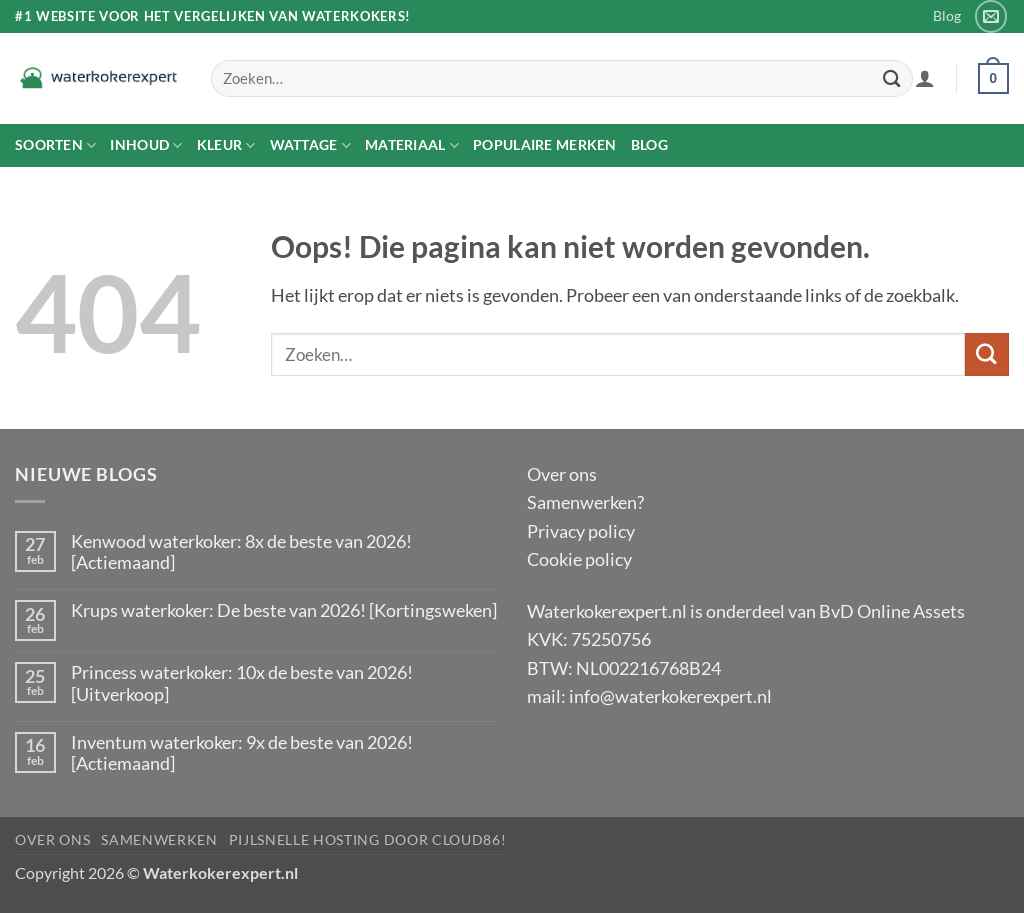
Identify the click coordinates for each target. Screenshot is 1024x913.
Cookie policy (579, 559)
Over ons (562, 474)
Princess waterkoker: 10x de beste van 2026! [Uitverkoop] (242, 683)
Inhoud (146, 145)
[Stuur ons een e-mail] (991, 16)
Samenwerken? (585, 502)
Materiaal (412, 145)
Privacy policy (581, 531)
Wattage (310, 145)
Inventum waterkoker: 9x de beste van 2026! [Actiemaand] (242, 753)
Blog (947, 15)
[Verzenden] (892, 78)
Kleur (226, 145)
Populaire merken (545, 144)
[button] (925, 78)
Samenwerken (159, 840)
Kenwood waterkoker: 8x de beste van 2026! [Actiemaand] (241, 552)
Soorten (55, 145)
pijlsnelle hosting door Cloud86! (368, 840)
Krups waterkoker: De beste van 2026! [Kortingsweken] (284, 610)
